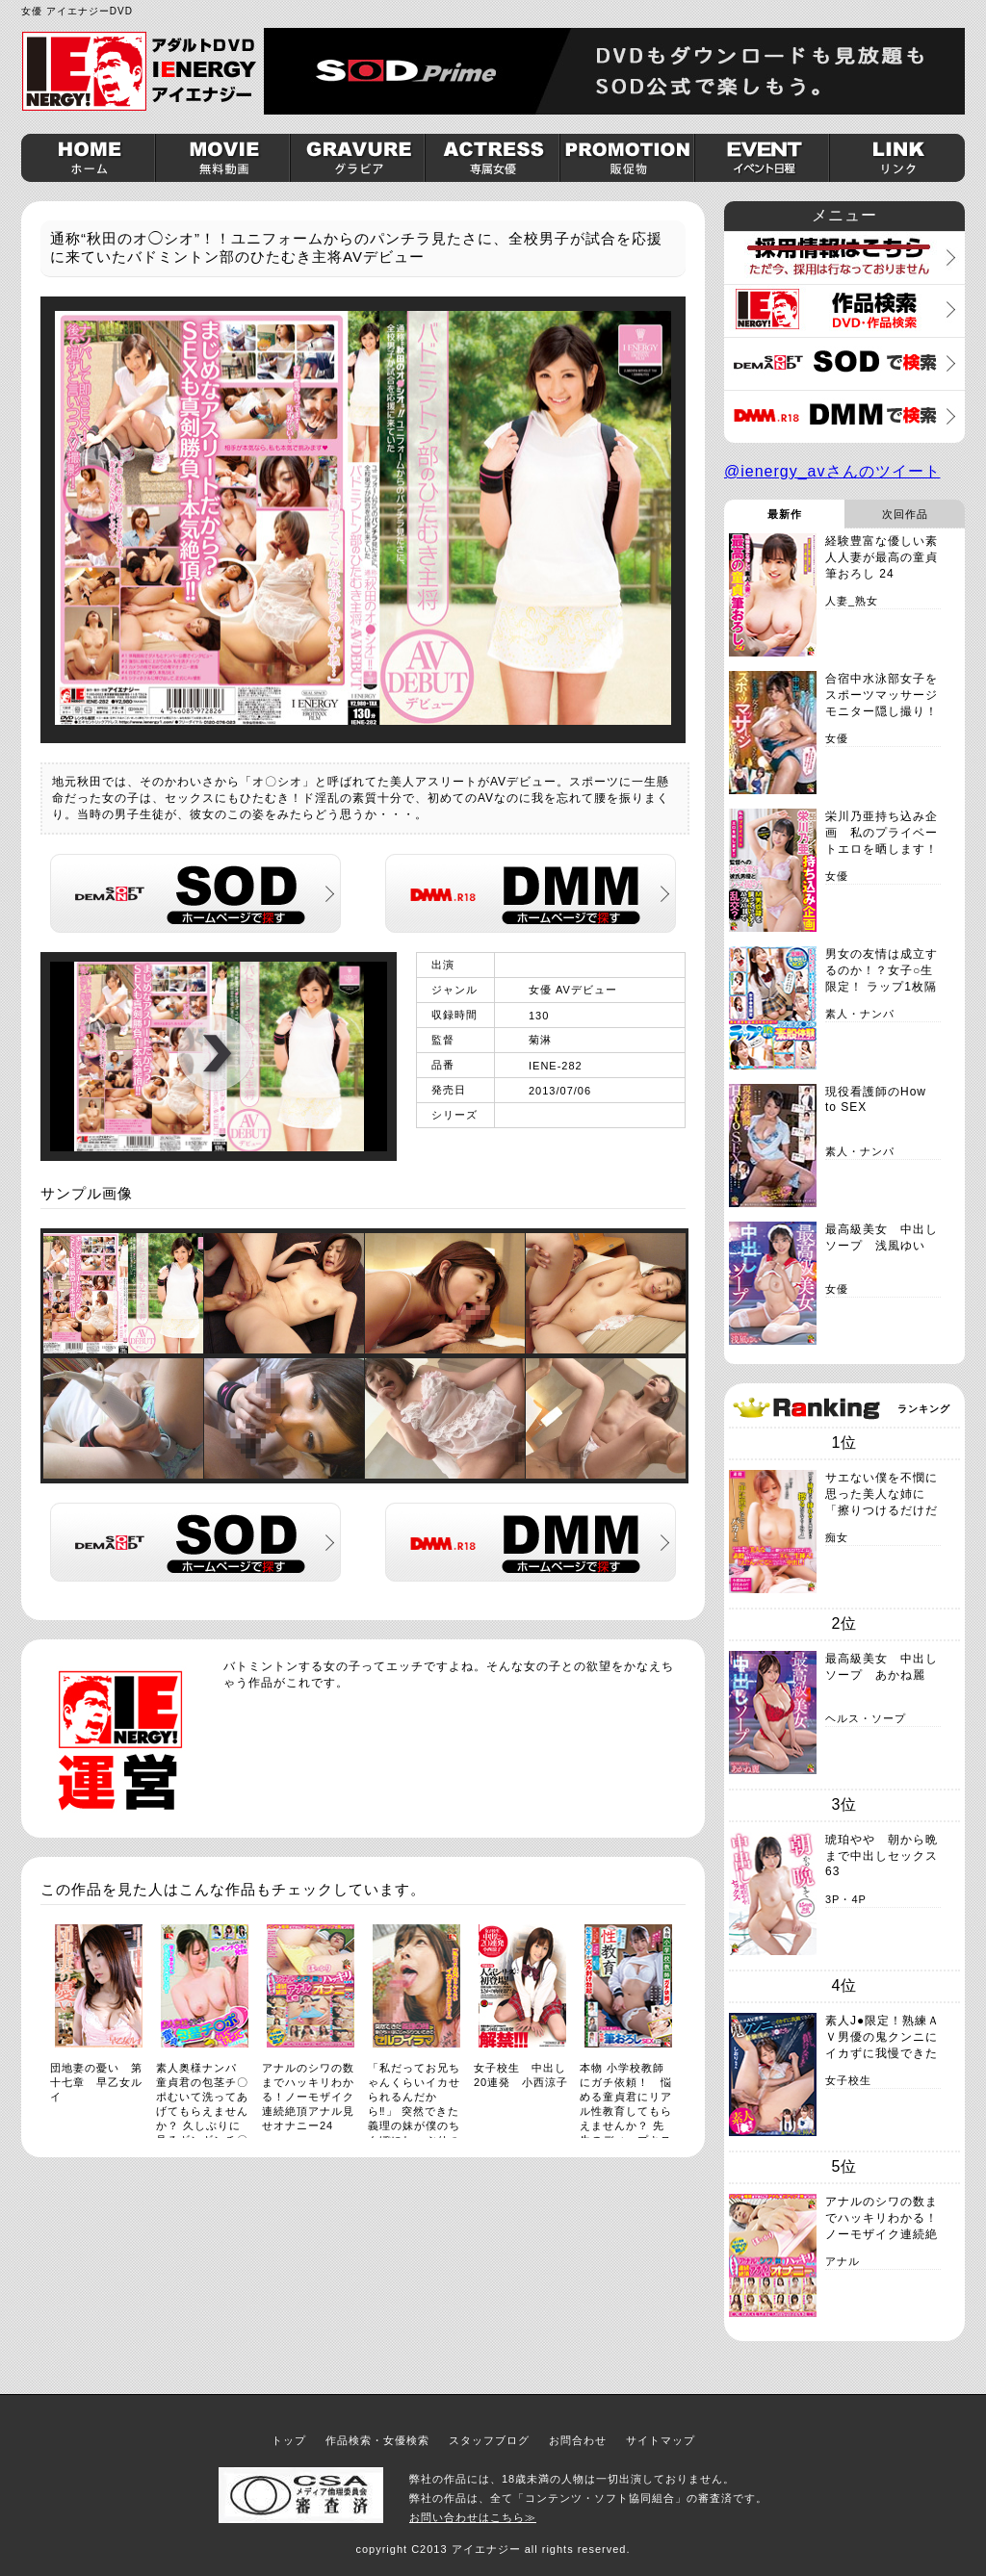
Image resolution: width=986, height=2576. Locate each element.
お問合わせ (578, 2440)
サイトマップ (660, 2440)
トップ (289, 2440)
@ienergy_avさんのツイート (832, 471)
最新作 (784, 514)
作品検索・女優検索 (377, 2440)
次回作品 (905, 514)
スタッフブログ (489, 2440)
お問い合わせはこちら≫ (472, 2517)
